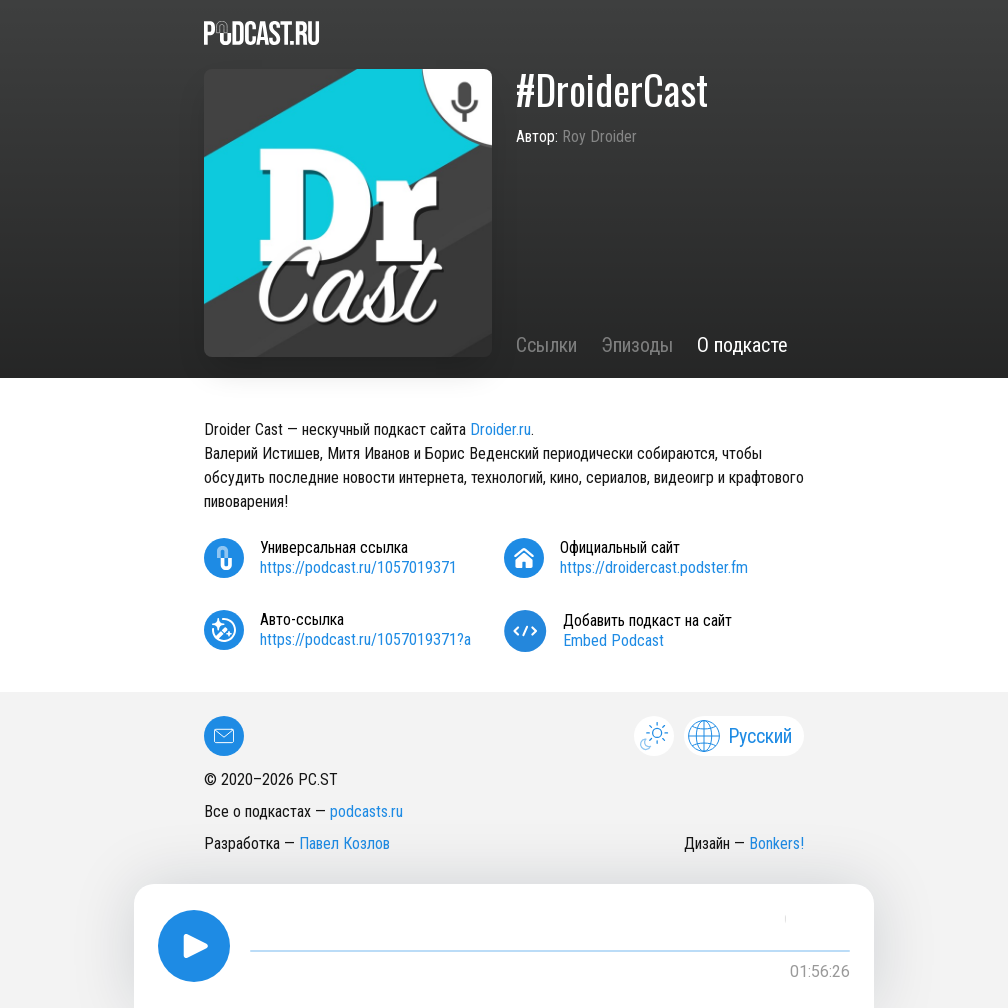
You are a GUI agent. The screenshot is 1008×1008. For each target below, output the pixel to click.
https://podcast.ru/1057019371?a (365, 639)
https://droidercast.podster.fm (654, 567)
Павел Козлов (344, 843)
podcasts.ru (366, 811)
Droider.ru (500, 429)
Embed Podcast (613, 640)
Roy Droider (599, 136)
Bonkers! (776, 843)
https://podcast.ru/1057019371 (358, 567)
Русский (740, 736)
